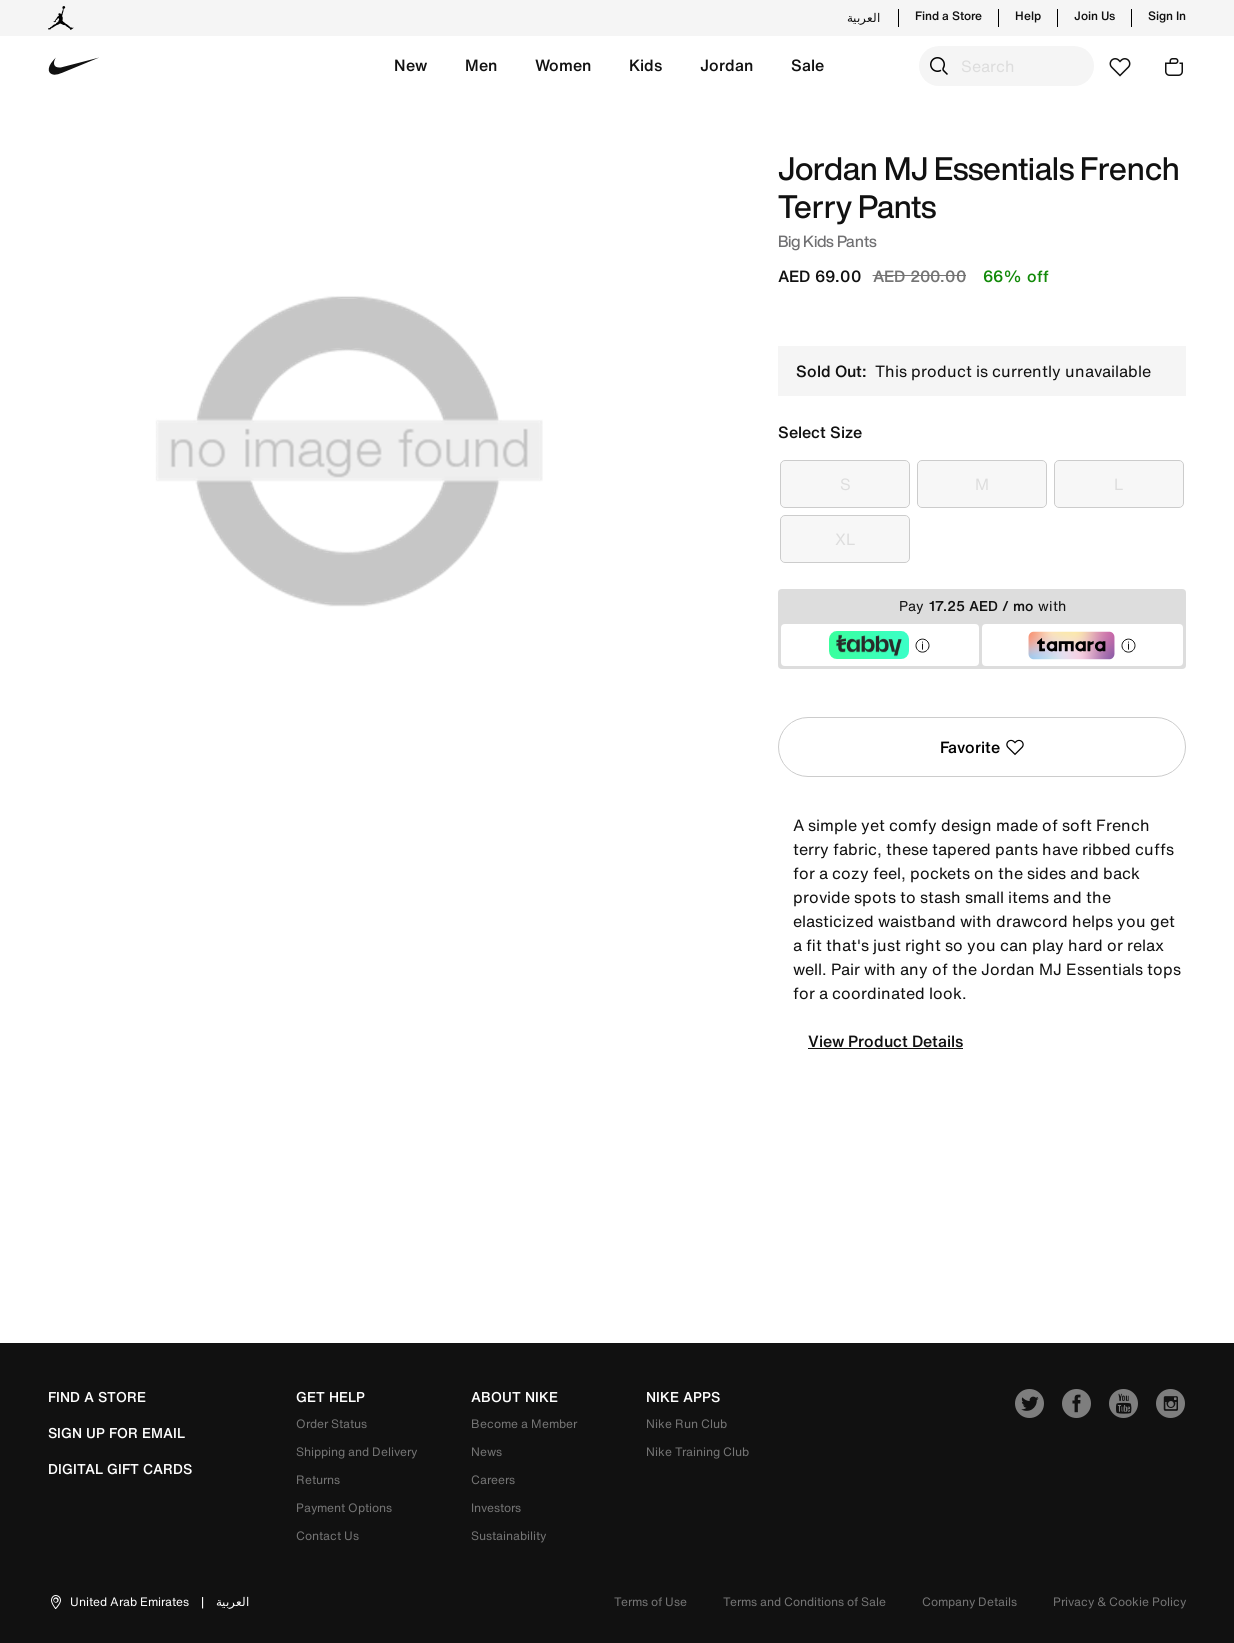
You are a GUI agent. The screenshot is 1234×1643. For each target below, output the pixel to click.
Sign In (1167, 16)
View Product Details (885, 1041)
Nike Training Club (697, 1451)
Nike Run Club (686, 1423)
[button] (410, 66)
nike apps (683, 1397)
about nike (514, 1397)
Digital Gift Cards (120, 1469)
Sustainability (508, 1535)
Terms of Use (650, 1601)
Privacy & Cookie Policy (1119, 1601)
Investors (496, 1507)
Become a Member (524, 1423)
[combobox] (1006, 66)
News (486, 1451)
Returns (318, 1479)
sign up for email (116, 1433)
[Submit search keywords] (939, 66)
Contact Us (327, 1535)
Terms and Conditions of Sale (804, 1601)
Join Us (1094, 16)
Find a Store (948, 16)
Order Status (331, 1423)
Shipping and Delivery (356, 1451)
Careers (493, 1479)
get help (330, 1397)
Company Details (969, 1601)
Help (1028, 16)
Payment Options (344, 1507)
